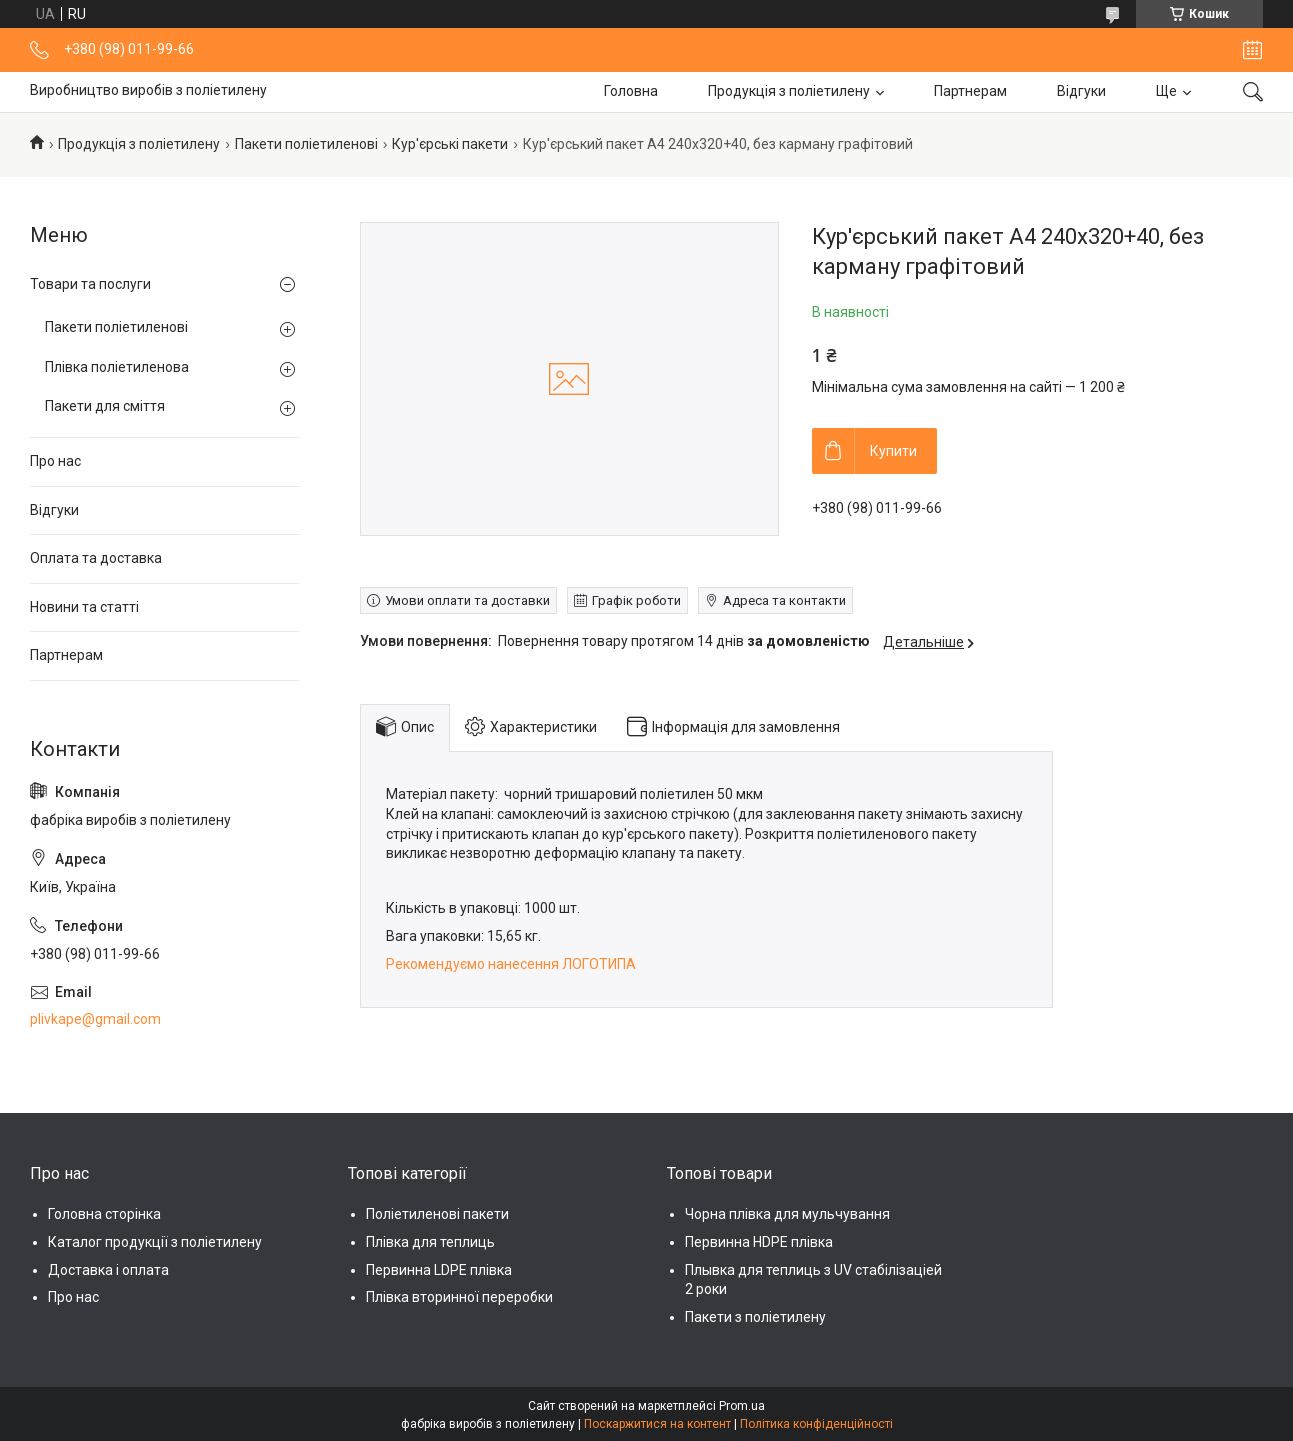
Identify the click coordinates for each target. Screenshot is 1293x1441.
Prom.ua (742, 1406)
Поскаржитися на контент (657, 1424)
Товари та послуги (90, 284)
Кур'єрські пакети (450, 144)
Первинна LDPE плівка (439, 1270)
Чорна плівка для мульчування (787, 1214)
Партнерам (970, 91)
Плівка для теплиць (430, 1242)
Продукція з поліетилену (789, 91)
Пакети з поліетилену (755, 1317)
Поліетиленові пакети (437, 1214)
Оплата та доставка (96, 558)
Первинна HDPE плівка (759, 1242)
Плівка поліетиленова (117, 367)
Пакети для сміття (105, 406)
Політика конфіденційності (816, 1424)
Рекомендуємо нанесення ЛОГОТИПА (512, 964)
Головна (631, 91)
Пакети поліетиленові (306, 144)
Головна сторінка (104, 1214)
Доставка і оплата (108, 1270)
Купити (893, 451)
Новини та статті (84, 607)
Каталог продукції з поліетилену (155, 1242)
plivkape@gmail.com (95, 1019)
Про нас (55, 461)
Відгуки (1081, 91)
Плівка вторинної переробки (459, 1297)
